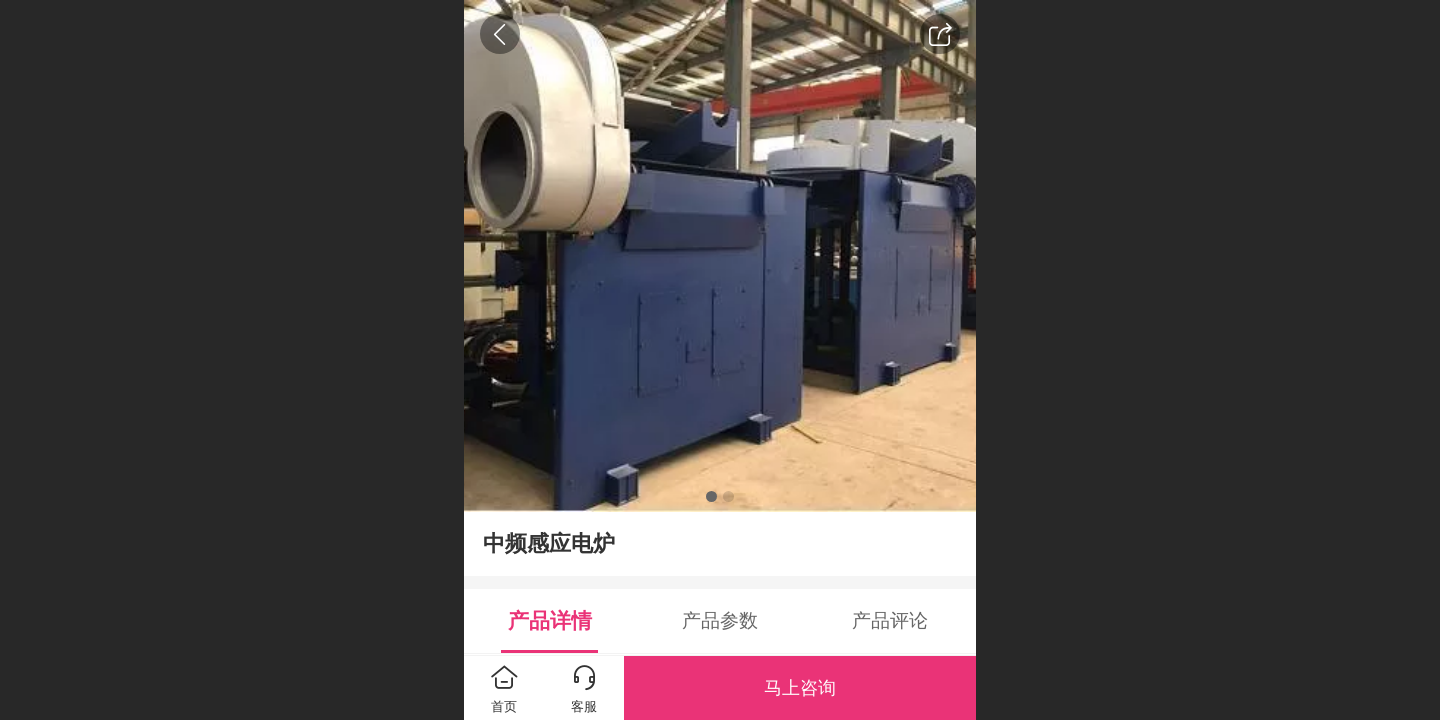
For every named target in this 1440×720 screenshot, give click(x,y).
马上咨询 (800, 688)
